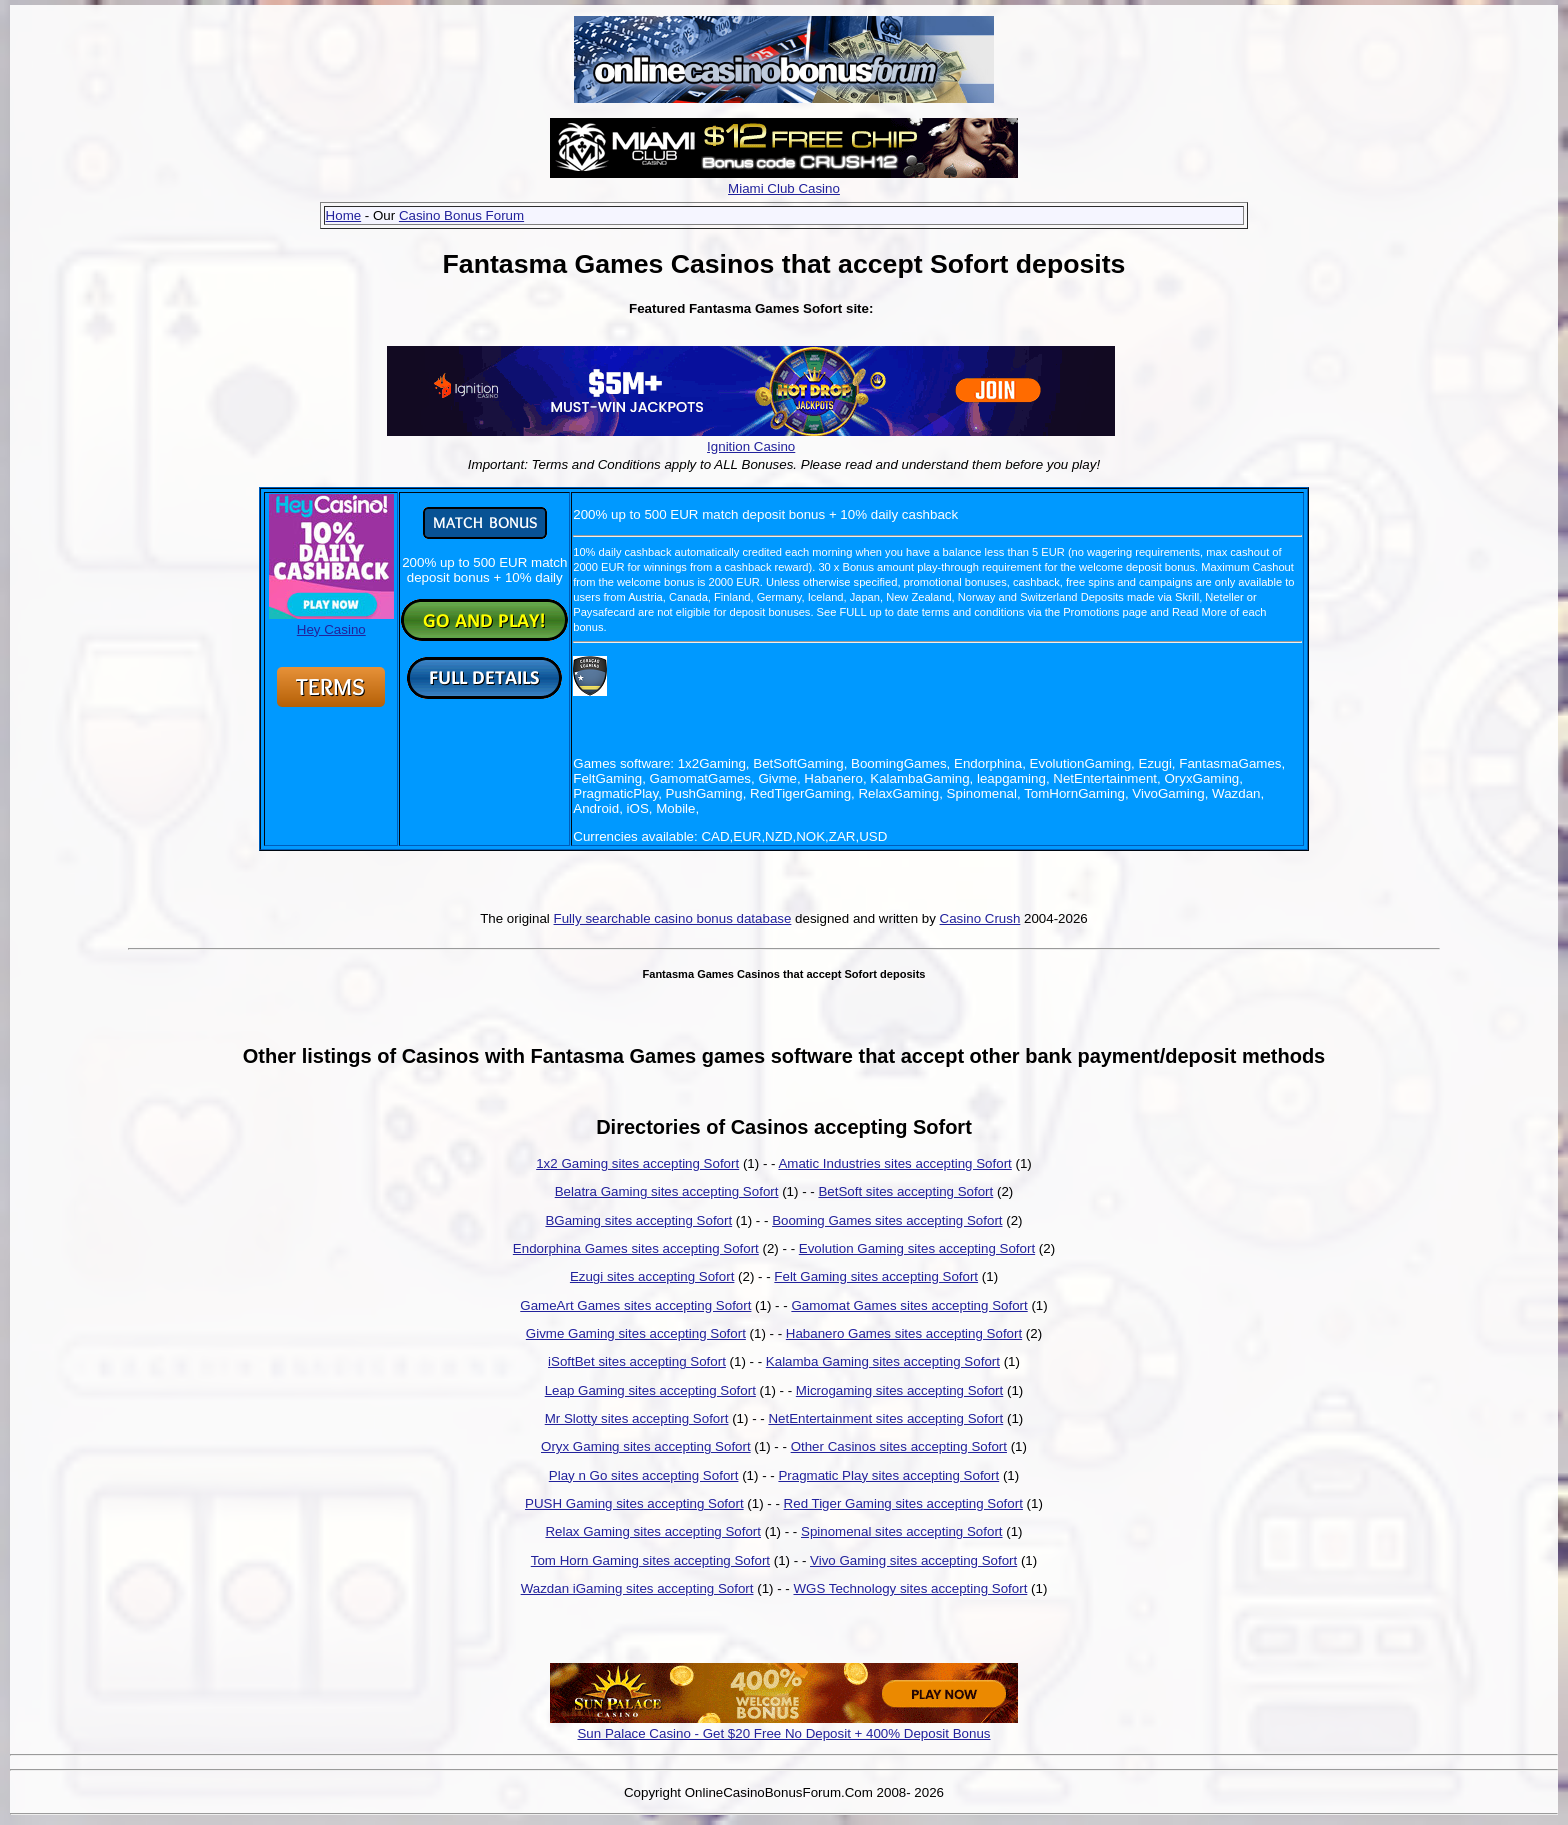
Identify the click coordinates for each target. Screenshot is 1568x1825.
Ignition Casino (751, 446)
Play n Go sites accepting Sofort (644, 1475)
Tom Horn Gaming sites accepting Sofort (650, 1560)
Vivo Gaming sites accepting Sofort (913, 1560)
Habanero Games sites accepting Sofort (904, 1333)
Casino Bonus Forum (461, 215)
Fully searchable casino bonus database (673, 918)
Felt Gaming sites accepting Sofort (876, 1276)
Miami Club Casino (784, 188)
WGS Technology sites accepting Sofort (910, 1588)
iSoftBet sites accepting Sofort (637, 1361)
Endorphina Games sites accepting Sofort (636, 1248)
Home (344, 215)
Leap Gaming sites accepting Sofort (650, 1390)
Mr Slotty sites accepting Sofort (637, 1418)
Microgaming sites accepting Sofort (899, 1390)
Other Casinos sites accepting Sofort (899, 1446)
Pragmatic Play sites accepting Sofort (888, 1475)
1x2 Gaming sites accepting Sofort (637, 1163)
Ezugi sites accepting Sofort (652, 1276)
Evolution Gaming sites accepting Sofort (917, 1248)
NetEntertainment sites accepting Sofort (885, 1418)
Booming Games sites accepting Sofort (887, 1220)
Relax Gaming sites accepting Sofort (653, 1531)
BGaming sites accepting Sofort (638, 1220)
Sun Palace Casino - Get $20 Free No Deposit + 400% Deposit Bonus (783, 1733)
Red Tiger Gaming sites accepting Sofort (903, 1503)
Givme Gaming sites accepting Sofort (636, 1333)
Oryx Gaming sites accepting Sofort (646, 1446)
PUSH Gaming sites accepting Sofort (634, 1503)
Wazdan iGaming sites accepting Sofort (637, 1588)
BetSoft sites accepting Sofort (905, 1191)
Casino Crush (980, 918)
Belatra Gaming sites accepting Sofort (667, 1191)
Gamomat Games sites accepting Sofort (909, 1305)
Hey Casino (331, 622)
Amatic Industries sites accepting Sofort (894, 1163)
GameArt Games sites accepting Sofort (635, 1305)
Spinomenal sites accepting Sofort (902, 1531)
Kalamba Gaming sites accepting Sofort (883, 1361)
